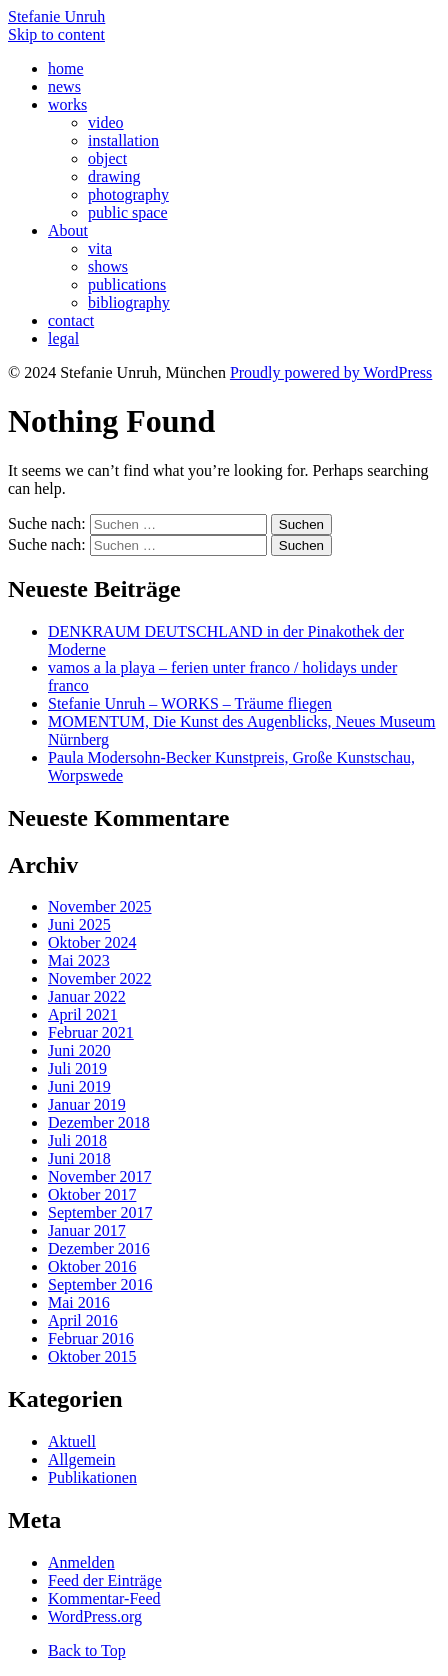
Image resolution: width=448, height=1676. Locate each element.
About (68, 230)
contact (71, 320)
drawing (114, 176)
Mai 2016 (79, 1302)
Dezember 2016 (99, 1248)
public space (128, 212)
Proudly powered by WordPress (331, 372)
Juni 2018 (79, 1158)
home (66, 68)
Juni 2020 (79, 1050)
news (64, 86)
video (106, 122)
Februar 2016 (91, 1338)
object (107, 158)
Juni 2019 (79, 1086)
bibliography (129, 302)
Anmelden (81, 1562)
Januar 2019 (87, 1104)
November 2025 (100, 906)
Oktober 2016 (92, 1266)
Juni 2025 (79, 924)
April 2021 (83, 1014)
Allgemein (82, 1459)
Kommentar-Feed (104, 1598)
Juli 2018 (77, 1140)
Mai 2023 (79, 960)
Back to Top (87, 1650)
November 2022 (100, 978)
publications (127, 284)
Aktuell (72, 1441)
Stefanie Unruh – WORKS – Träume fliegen (190, 703)
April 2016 (83, 1320)
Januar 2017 (87, 1230)
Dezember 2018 (99, 1122)
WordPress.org (95, 1616)
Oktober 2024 (92, 942)
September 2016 (100, 1284)
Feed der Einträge (105, 1580)
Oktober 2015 (92, 1356)
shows (108, 266)
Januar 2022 (87, 996)
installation (123, 140)
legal (63, 338)
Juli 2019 (77, 1068)
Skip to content (56, 34)
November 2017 (100, 1176)
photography (128, 194)
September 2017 (100, 1212)
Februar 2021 (91, 1032)
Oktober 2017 (92, 1194)
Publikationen (92, 1477)
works (67, 104)
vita (100, 248)
